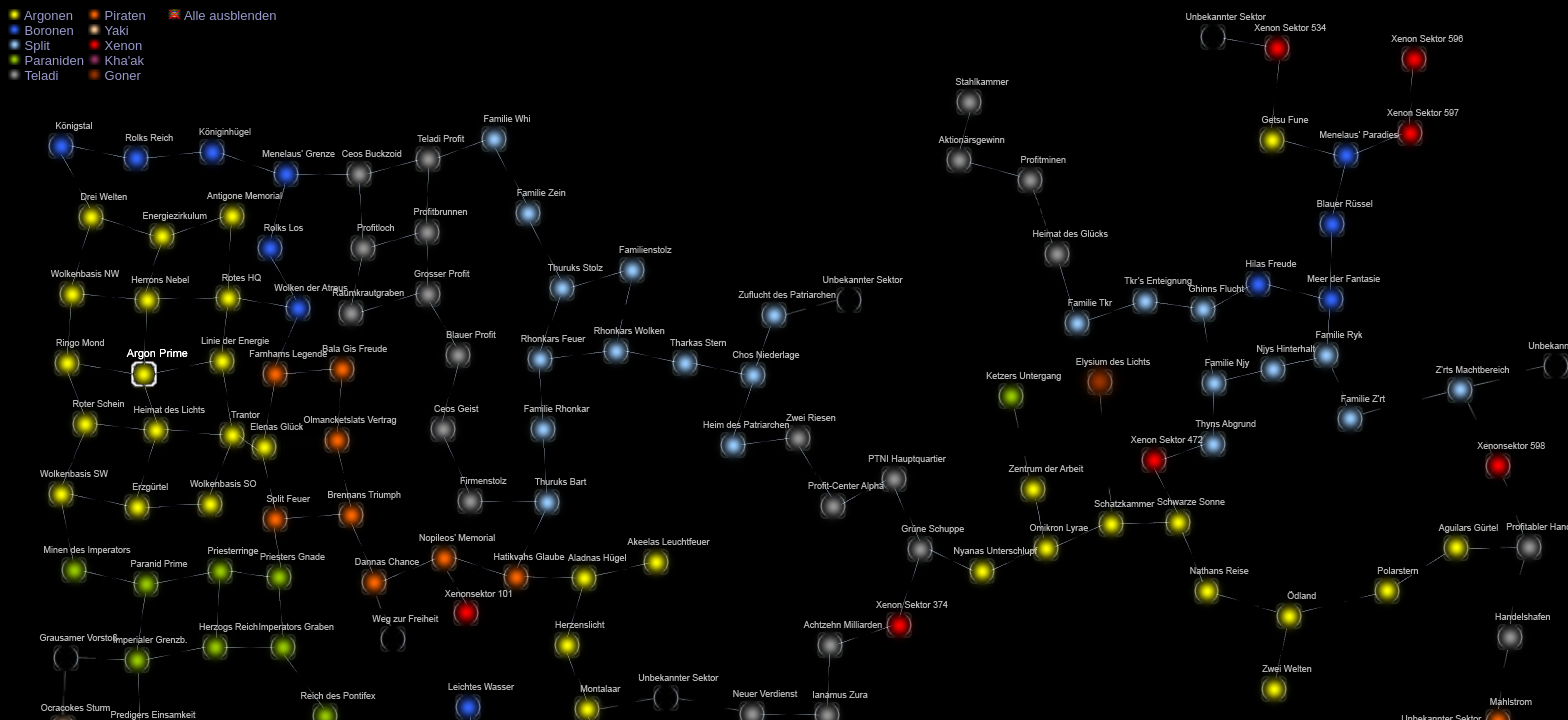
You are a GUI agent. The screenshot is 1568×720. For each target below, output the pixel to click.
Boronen (41, 30)
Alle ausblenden (222, 15)
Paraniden (46, 60)
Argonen (40, 15)
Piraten (117, 15)
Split (29, 45)
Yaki (108, 30)
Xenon (115, 45)
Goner (114, 75)
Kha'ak (116, 60)
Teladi (33, 75)
